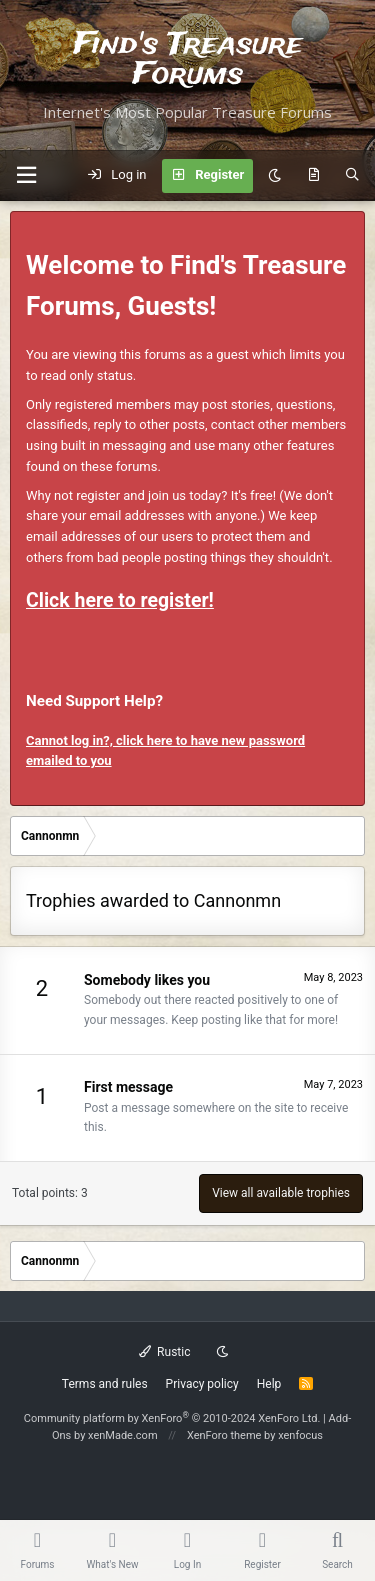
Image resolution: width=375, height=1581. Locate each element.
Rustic (165, 1352)
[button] (26, 175)
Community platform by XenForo (172, 1418)
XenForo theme (224, 1435)
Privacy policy (202, 1384)
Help (269, 1384)
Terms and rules (105, 1384)
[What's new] (313, 176)
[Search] (352, 176)
